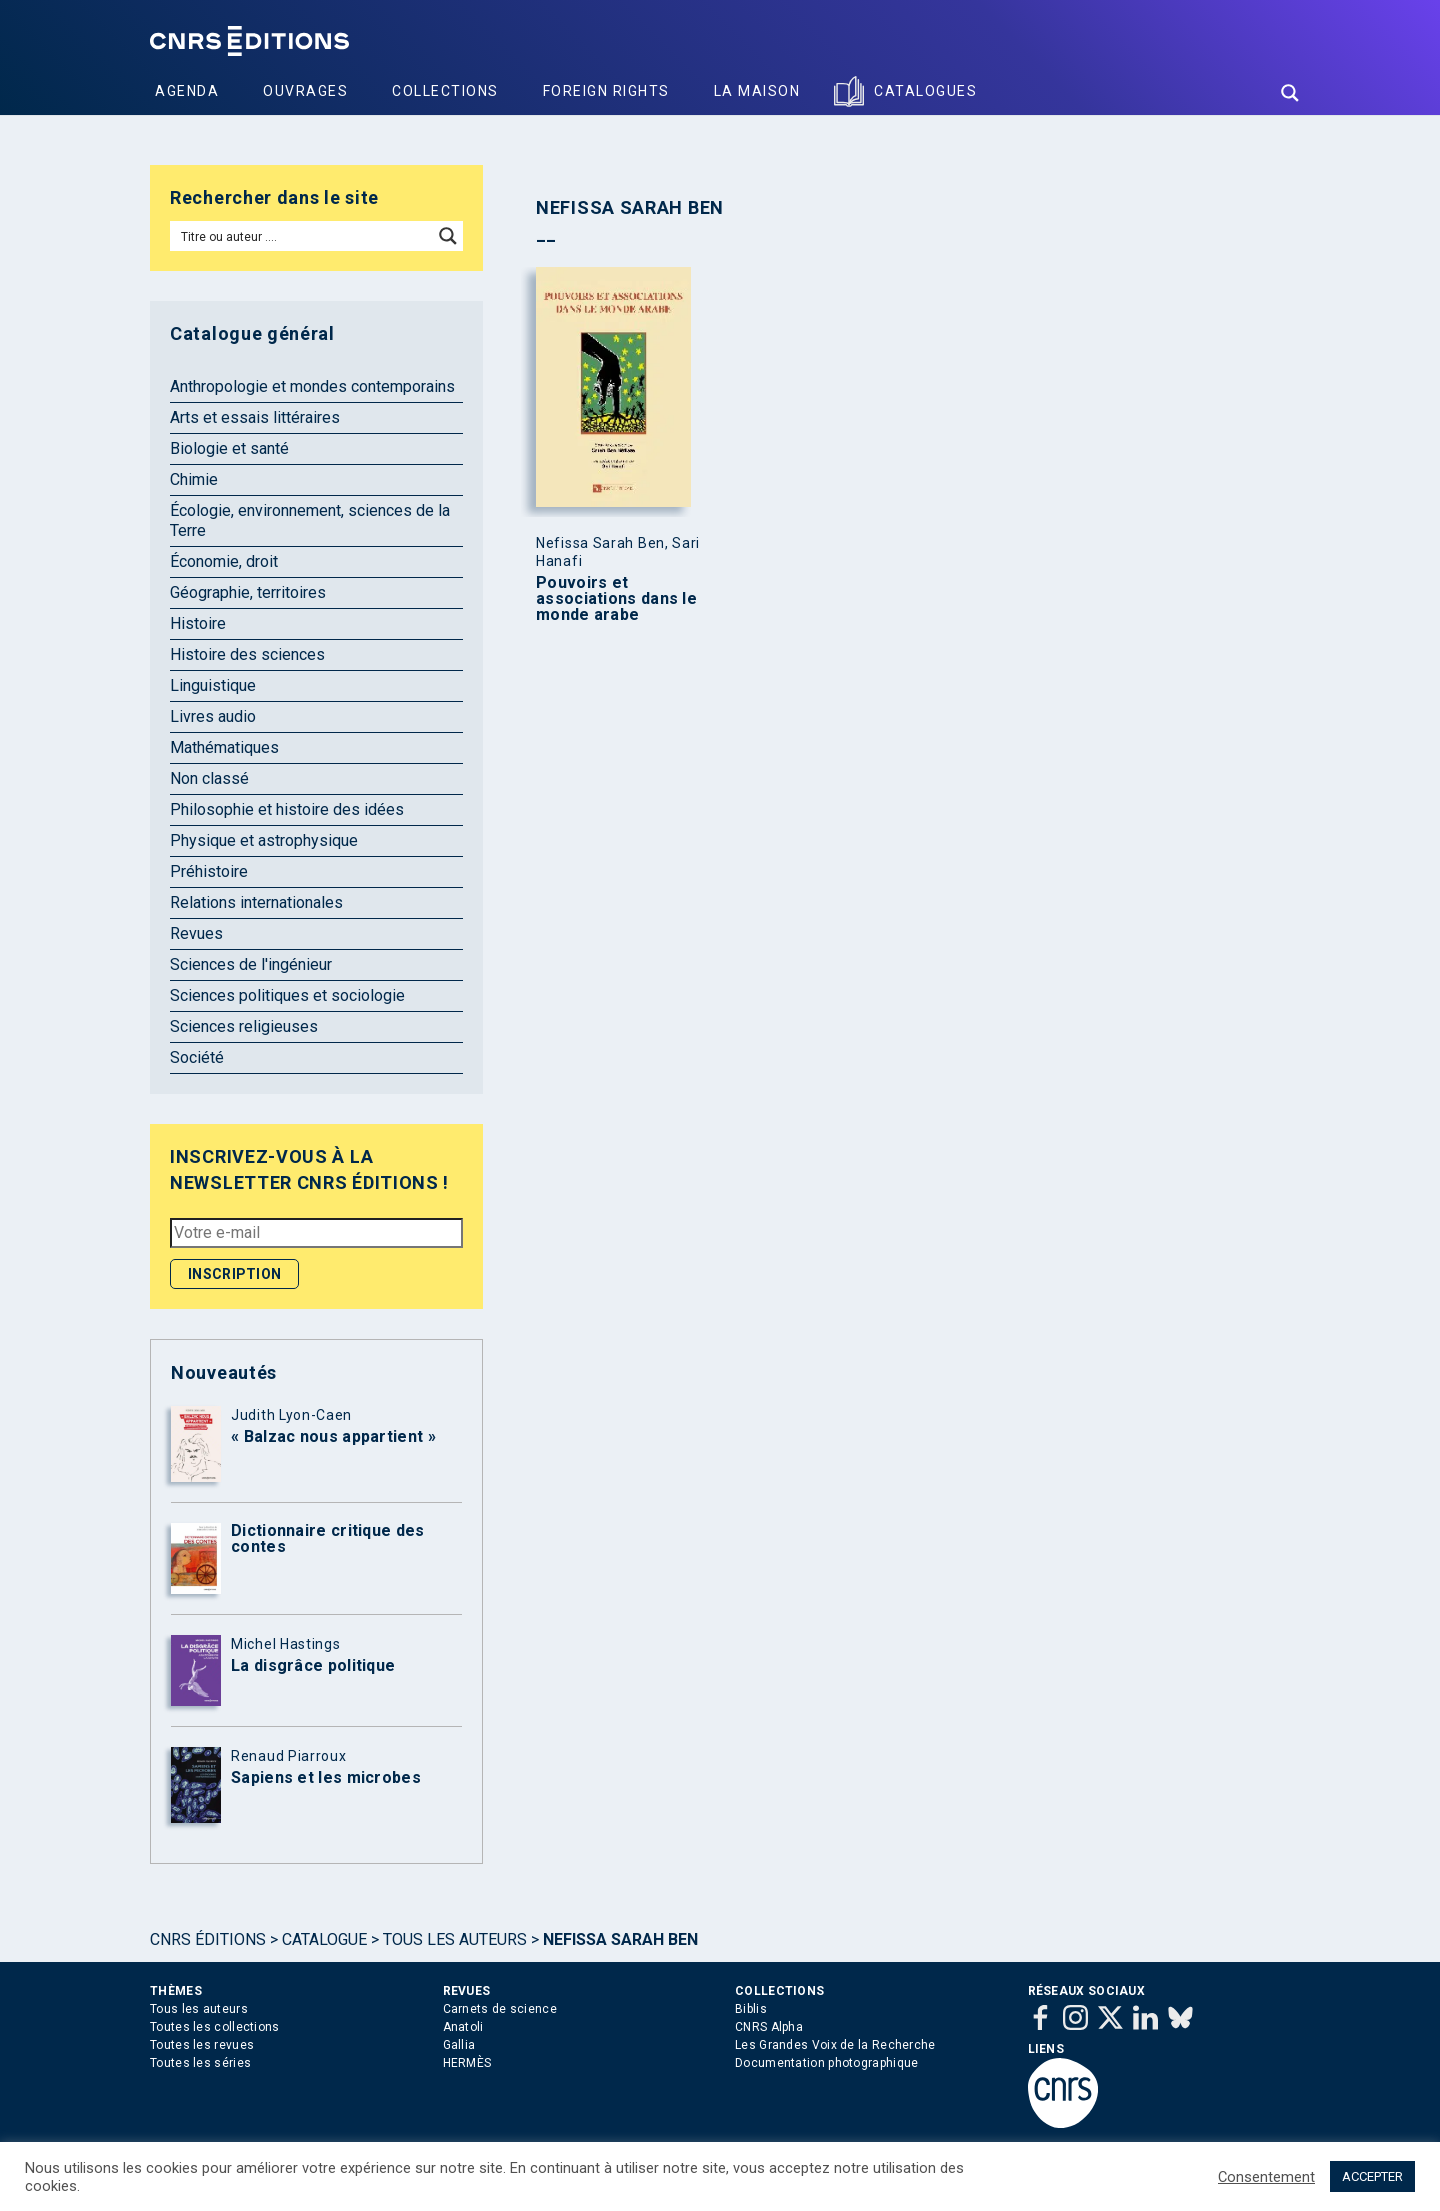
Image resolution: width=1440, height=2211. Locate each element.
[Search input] (302, 236)
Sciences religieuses (244, 1026)
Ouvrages (305, 91)
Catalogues (925, 91)
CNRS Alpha (769, 2027)
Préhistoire (209, 871)
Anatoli (463, 2027)
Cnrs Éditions (208, 1939)
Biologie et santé (229, 448)
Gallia (459, 2045)
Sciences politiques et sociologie (287, 995)
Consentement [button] (1266, 2177)
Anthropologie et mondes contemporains (312, 386)
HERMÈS (467, 2063)
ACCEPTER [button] (1372, 2176)
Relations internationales (256, 902)
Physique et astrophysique (264, 840)
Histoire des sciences (247, 654)
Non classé (209, 778)
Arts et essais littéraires (255, 417)
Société (197, 1057)
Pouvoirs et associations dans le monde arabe (616, 599)
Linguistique (213, 685)
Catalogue (324, 1939)
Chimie (194, 479)
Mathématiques (224, 747)
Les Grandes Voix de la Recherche (835, 2045)
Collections (445, 91)
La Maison (757, 91)
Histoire (198, 623)
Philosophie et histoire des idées (287, 809)
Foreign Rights (606, 91)
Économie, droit (224, 561)
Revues (196, 933)
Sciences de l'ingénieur (251, 964)
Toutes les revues (202, 2045)
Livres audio (213, 716)
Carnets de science (500, 2009)
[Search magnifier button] (1290, 93)
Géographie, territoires (248, 592)
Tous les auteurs (455, 1939)
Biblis (751, 2009)
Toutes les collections (215, 2027)
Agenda (187, 91)
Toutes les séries (200, 2063)
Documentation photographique (826, 2063)
